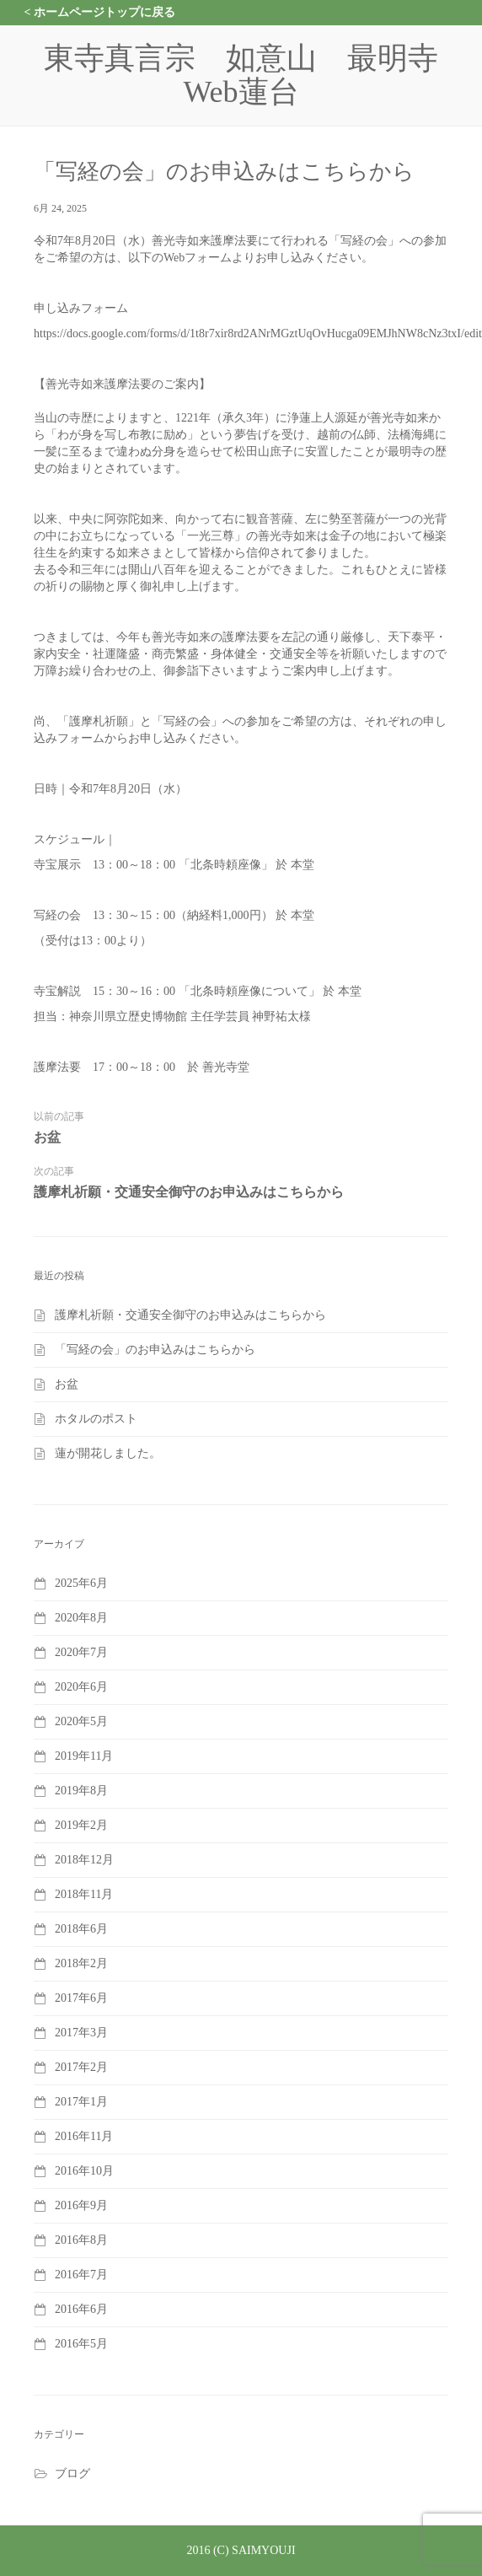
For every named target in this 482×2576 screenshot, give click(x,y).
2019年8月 (81, 1790)
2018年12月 (84, 1859)
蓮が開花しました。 (108, 1453)
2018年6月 (81, 1929)
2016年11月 (84, 2136)
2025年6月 (81, 1583)
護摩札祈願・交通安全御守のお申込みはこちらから (189, 1192)
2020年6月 (81, 1687)
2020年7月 (81, 1652)
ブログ (72, 2473)
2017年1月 (81, 2101)
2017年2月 (81, 2067)
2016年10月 (84, 2171)
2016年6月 (81, 2309)
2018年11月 (84, 1894)
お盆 (47, 1137)
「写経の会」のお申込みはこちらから (155, 1349)
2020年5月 (81, 1721)
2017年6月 (81, 1998)
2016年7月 (81, 2274)
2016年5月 (81, 2343)
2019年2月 (81, 1825)
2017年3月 (81, 2032)
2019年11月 (84, 1756)
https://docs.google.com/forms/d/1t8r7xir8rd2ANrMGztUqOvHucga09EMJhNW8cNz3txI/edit (258, 333)
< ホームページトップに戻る (99, 12)
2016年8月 (81, 2240)
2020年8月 (81, 1617)
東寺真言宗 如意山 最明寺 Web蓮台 (256, 75)
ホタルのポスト (96, 1418)
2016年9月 (81, 2205)
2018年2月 (81, 1963)
